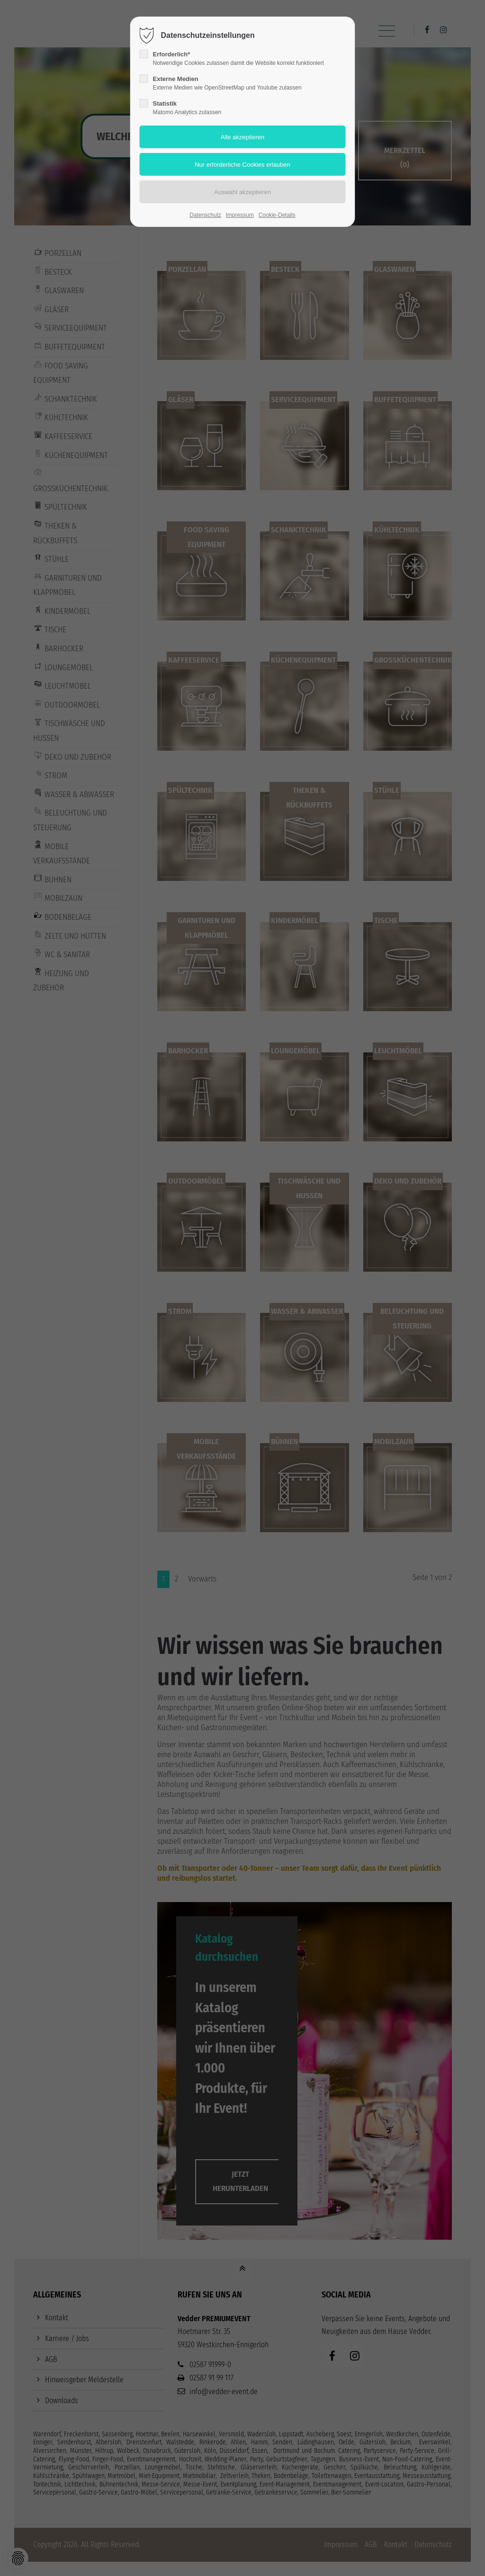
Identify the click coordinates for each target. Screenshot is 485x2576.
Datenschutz (205, 215)
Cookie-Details (277, 215)
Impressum (240, 215)
